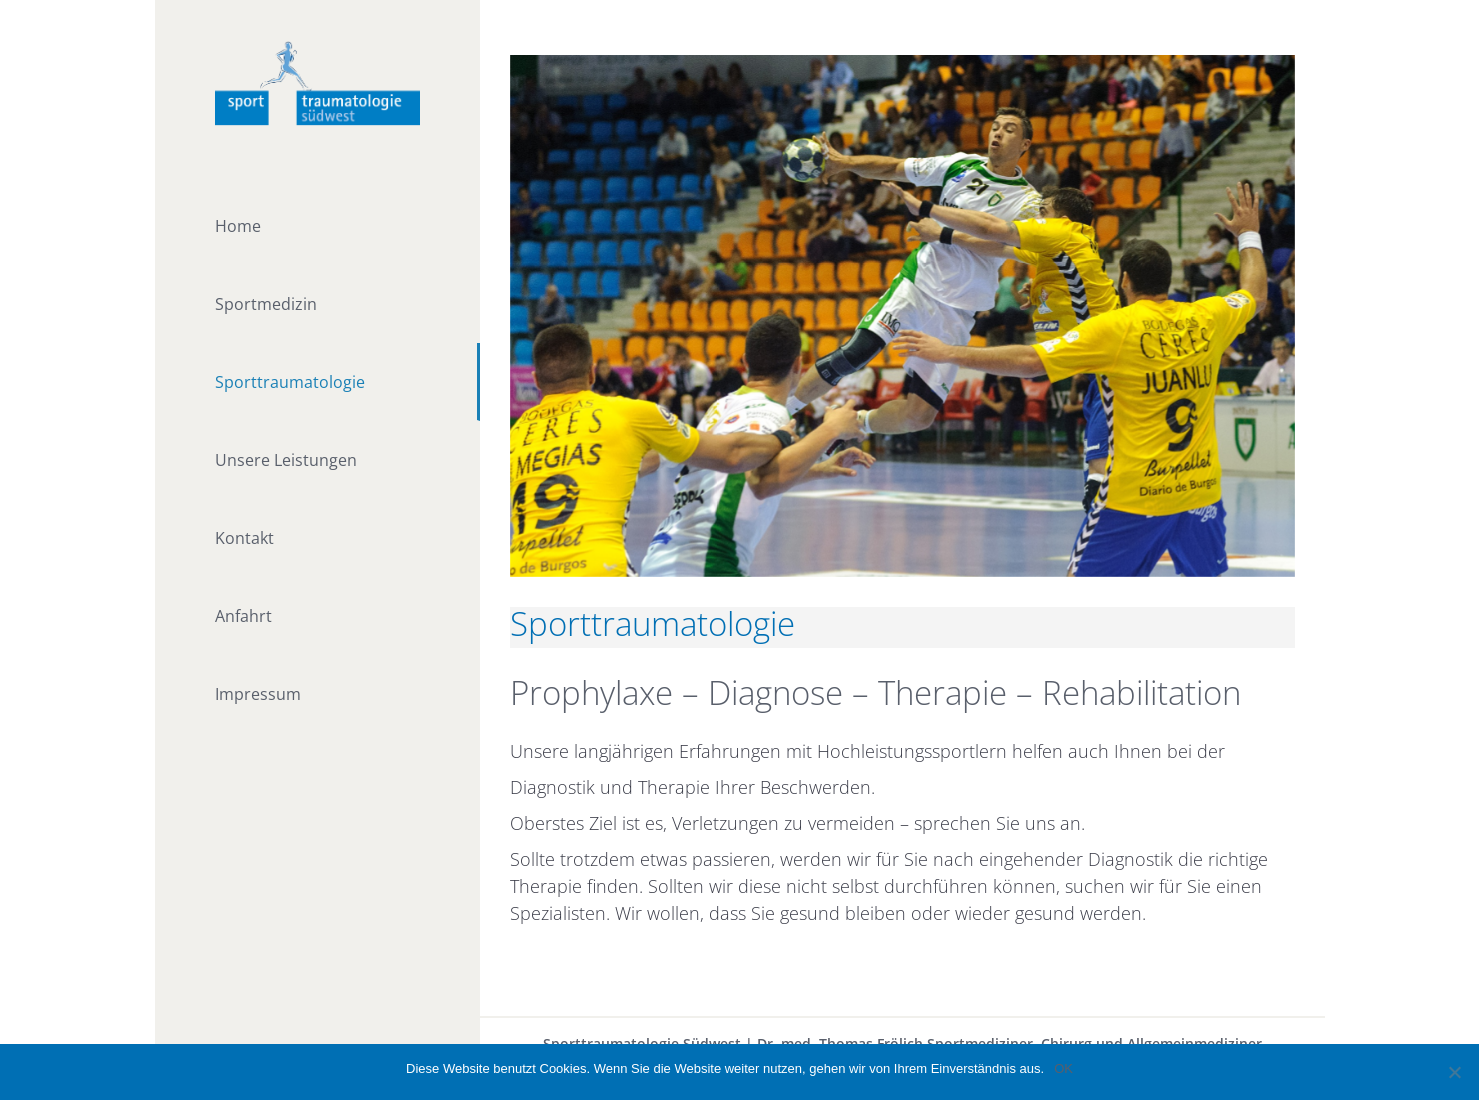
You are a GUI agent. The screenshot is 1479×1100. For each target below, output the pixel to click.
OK (1063, 1068)
